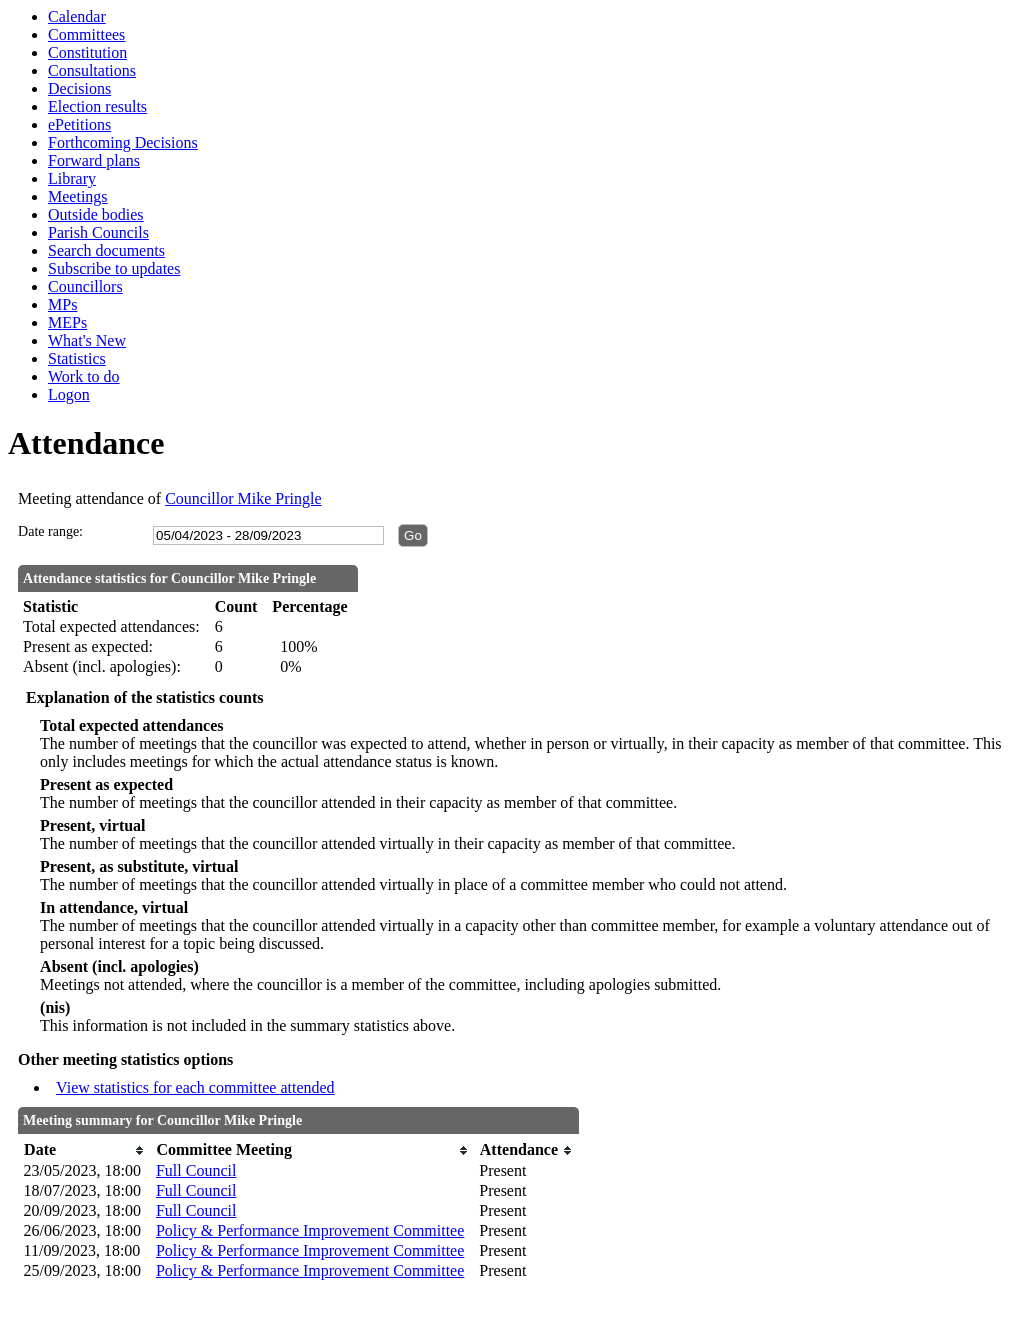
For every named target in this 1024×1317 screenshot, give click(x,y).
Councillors (85, 286)
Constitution (87, 52)
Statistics (77, 358)
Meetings (78, 196)
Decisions (79, 88)
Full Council (196, 1170)
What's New (87, 340)
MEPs (67, 322)
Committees (86, 34)
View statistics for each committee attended (195, 1087)
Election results (97, 106)
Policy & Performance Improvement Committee (310, 1230)
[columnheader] (85, 1150)
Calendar (77, 16)
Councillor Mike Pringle (243, 498)
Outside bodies (96, 214)
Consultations (92, 70)
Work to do (84, 376)
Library (72, 178)
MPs (62, 304)
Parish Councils (98, 232)
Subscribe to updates (114, 268)
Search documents (106, 250)
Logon (69, 394)
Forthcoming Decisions (123, 142)
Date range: (50, 531)
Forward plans (94, 160)
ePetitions (79, 124)
